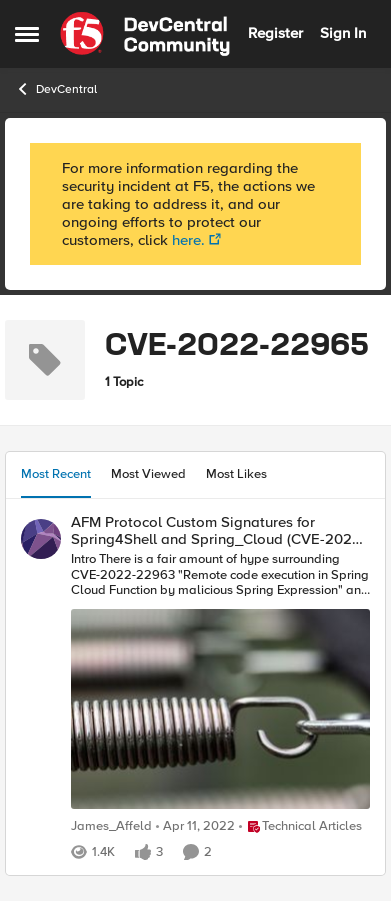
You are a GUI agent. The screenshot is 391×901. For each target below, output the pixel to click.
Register (275, 33)
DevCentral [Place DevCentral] (56, 89)
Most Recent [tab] (56, 474)
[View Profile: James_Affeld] (41, 539)
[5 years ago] (195, 827)
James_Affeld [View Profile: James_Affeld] (111, 826)
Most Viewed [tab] (148, 474)
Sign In (343, 33)
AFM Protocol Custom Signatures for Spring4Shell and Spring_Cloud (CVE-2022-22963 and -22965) (218, 530)
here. (188, 240)
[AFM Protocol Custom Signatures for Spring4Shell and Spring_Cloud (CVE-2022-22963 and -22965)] (220, 683)
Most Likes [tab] (236, 474)
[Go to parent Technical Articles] (300, 827)
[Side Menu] (27, 34)
